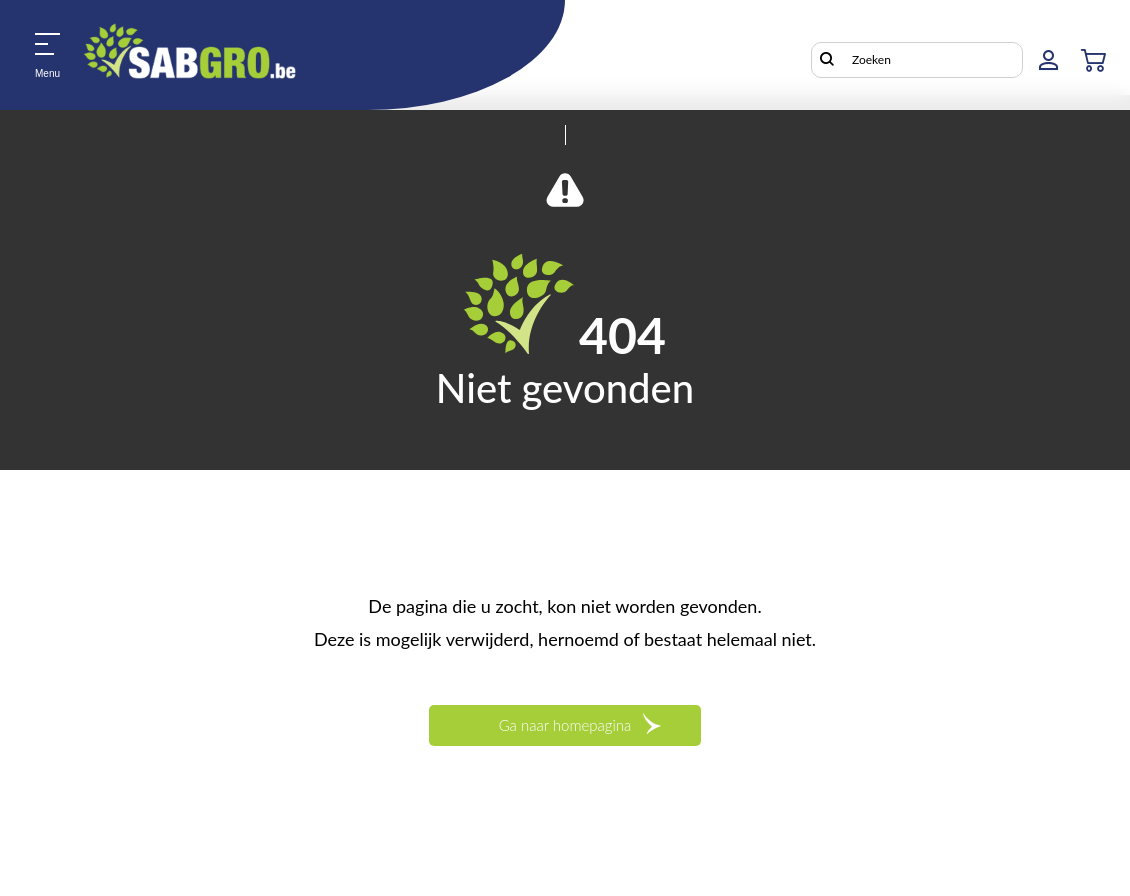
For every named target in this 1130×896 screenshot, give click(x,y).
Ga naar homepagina (565, 725)
